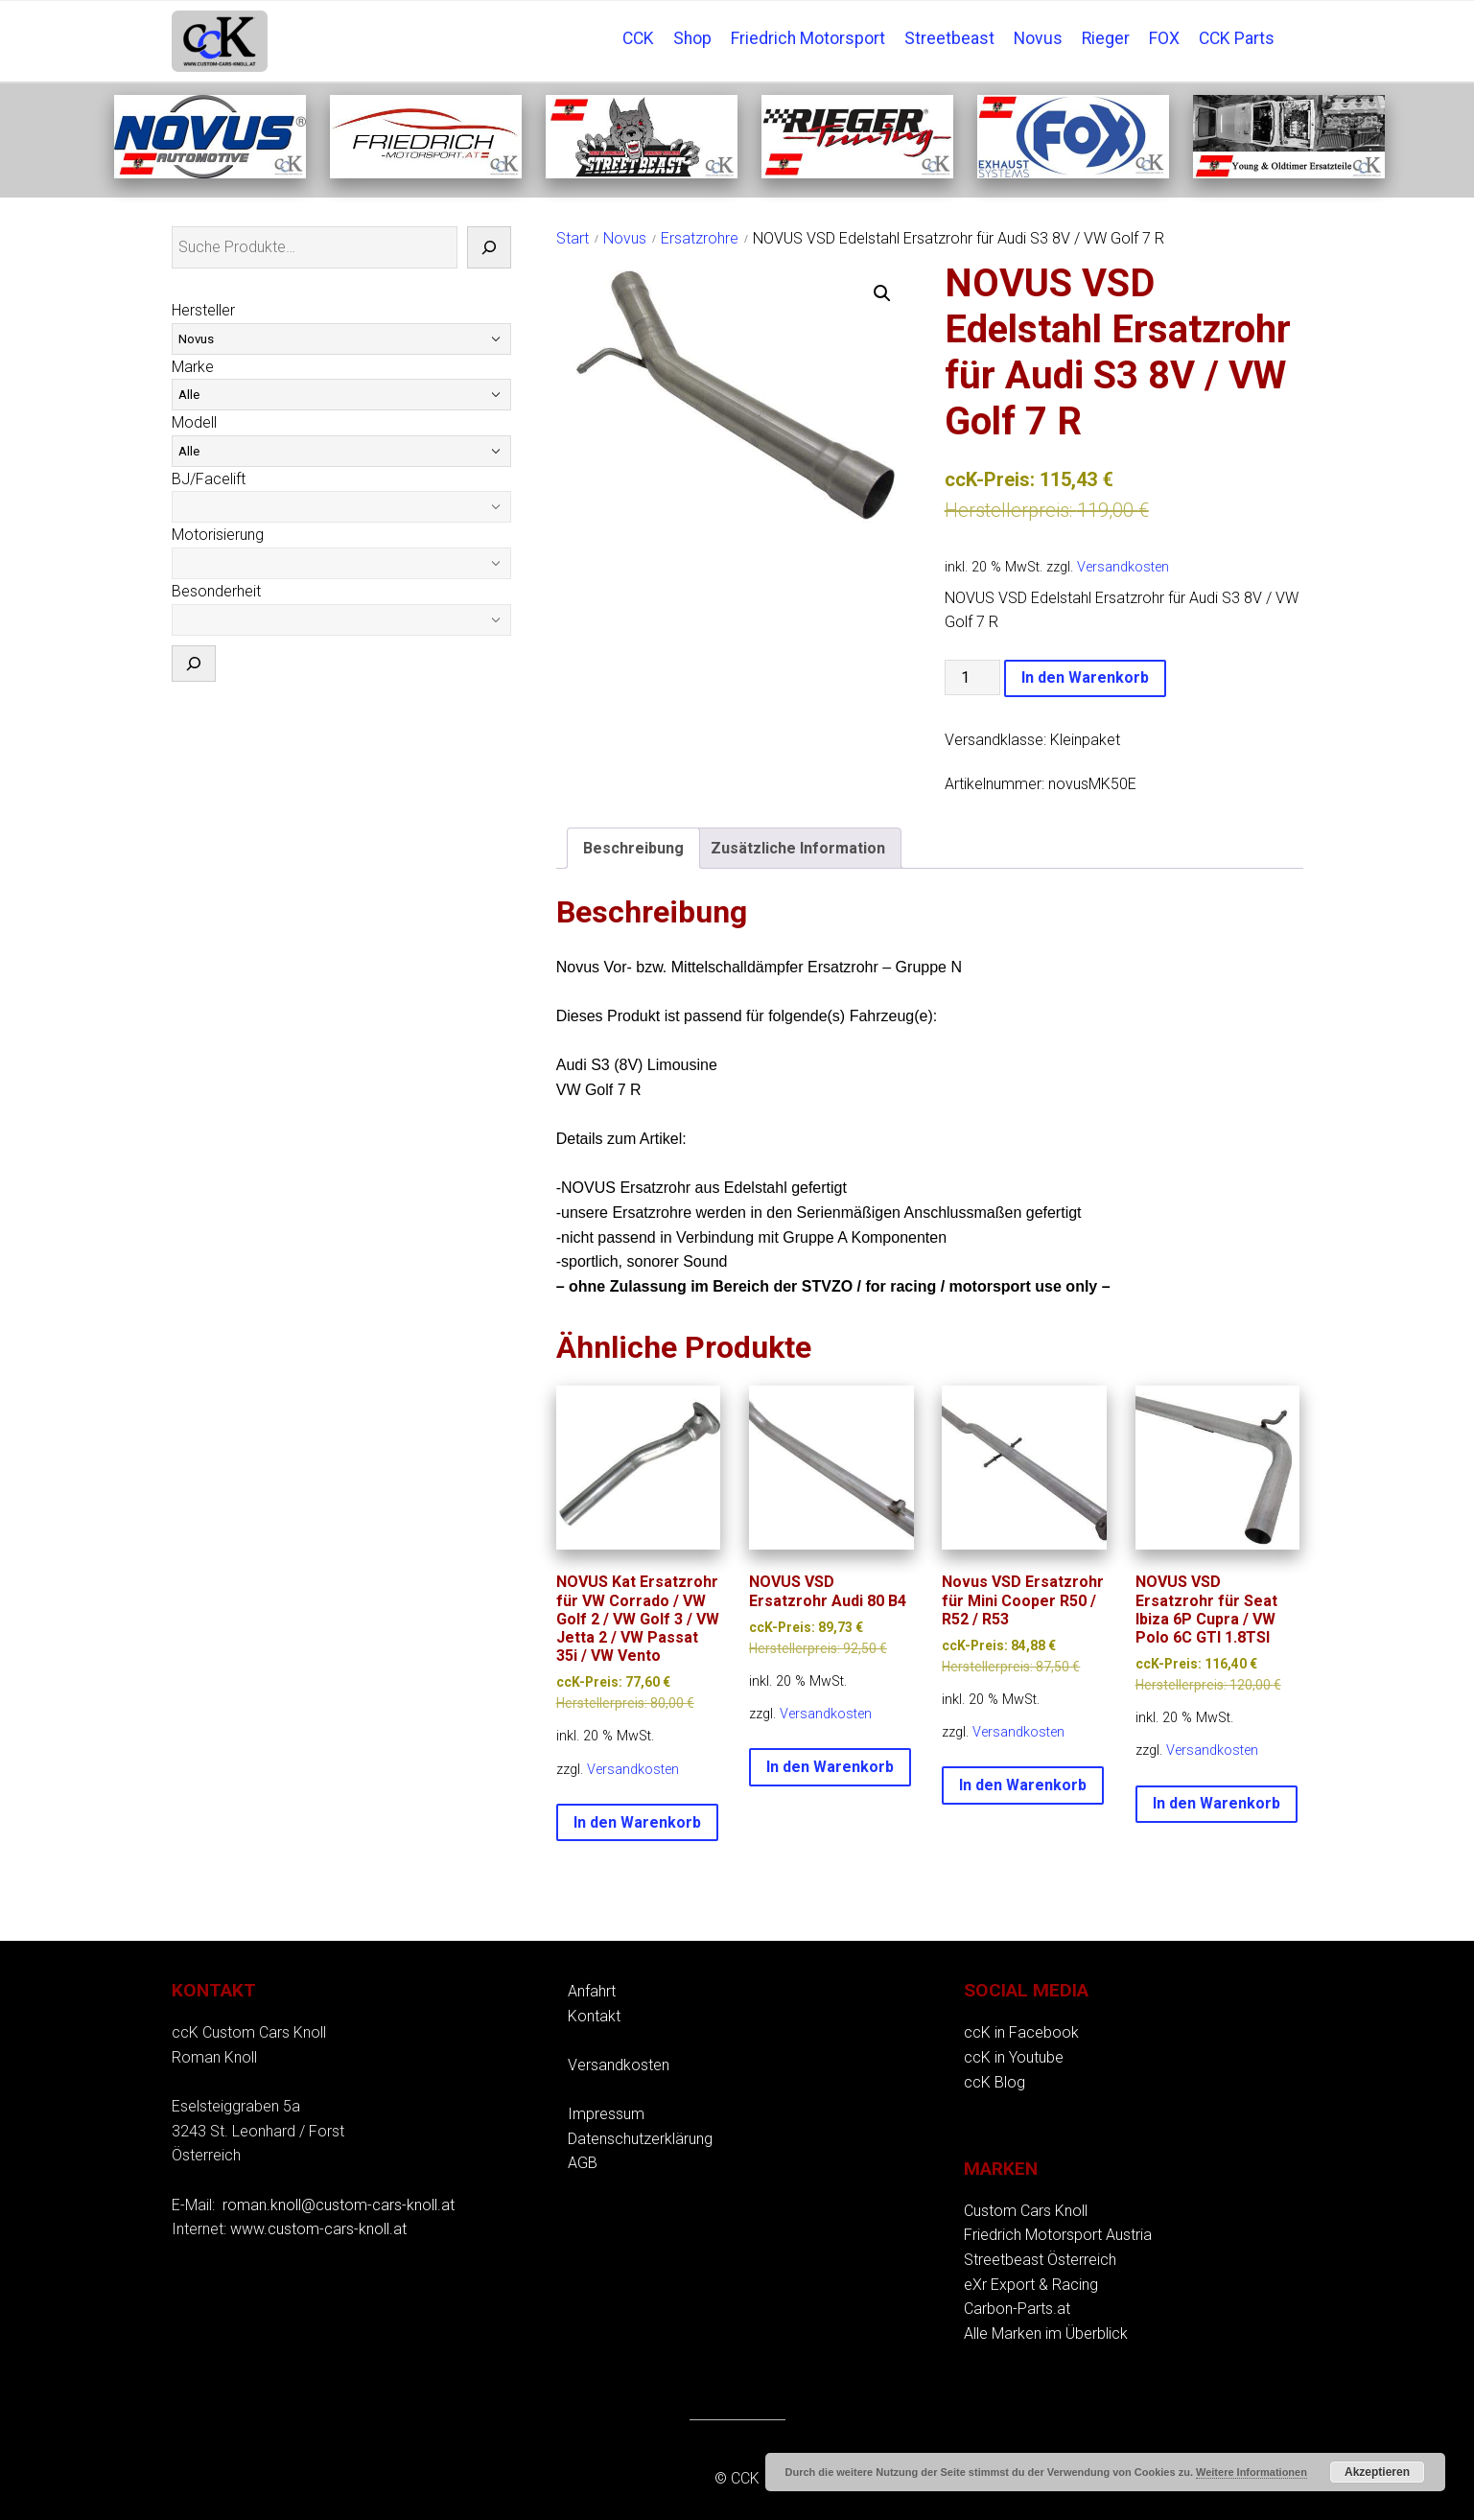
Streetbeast (949, 38)
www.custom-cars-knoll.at (318, 2229)
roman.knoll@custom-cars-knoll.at (338, 2205)
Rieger (1106, 38)
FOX (1164, 38)
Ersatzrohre (699, 238)
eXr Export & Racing (1031, 2284)
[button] (882, 293)
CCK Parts (1237, 38)
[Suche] (489, 247)
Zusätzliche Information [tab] (798, 848)
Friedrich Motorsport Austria (1058, 2235)
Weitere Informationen (1251, 2472)
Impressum (606, 2114)
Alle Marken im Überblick (1046, 2333)
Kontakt (594, 2016)
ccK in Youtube (1014, 2057)
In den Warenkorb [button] (637, 1822)
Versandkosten (1123, 567)
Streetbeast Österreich (1040, 2260)
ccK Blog (994, 2082)
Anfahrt (592, 1991)
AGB (582, 2163)
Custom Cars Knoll (1026, 2211)
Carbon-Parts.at (1017, 2308)
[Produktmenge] (972, 677)
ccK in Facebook (1021, 2032)
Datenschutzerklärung (640, 2139)
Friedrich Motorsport (808, 38)
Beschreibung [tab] (633, 848)
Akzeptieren (1377, 2472)
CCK (638, 38)
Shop (692, 38)
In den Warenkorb (1085, 677)
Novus (1038, 38)
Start (572, 238)
